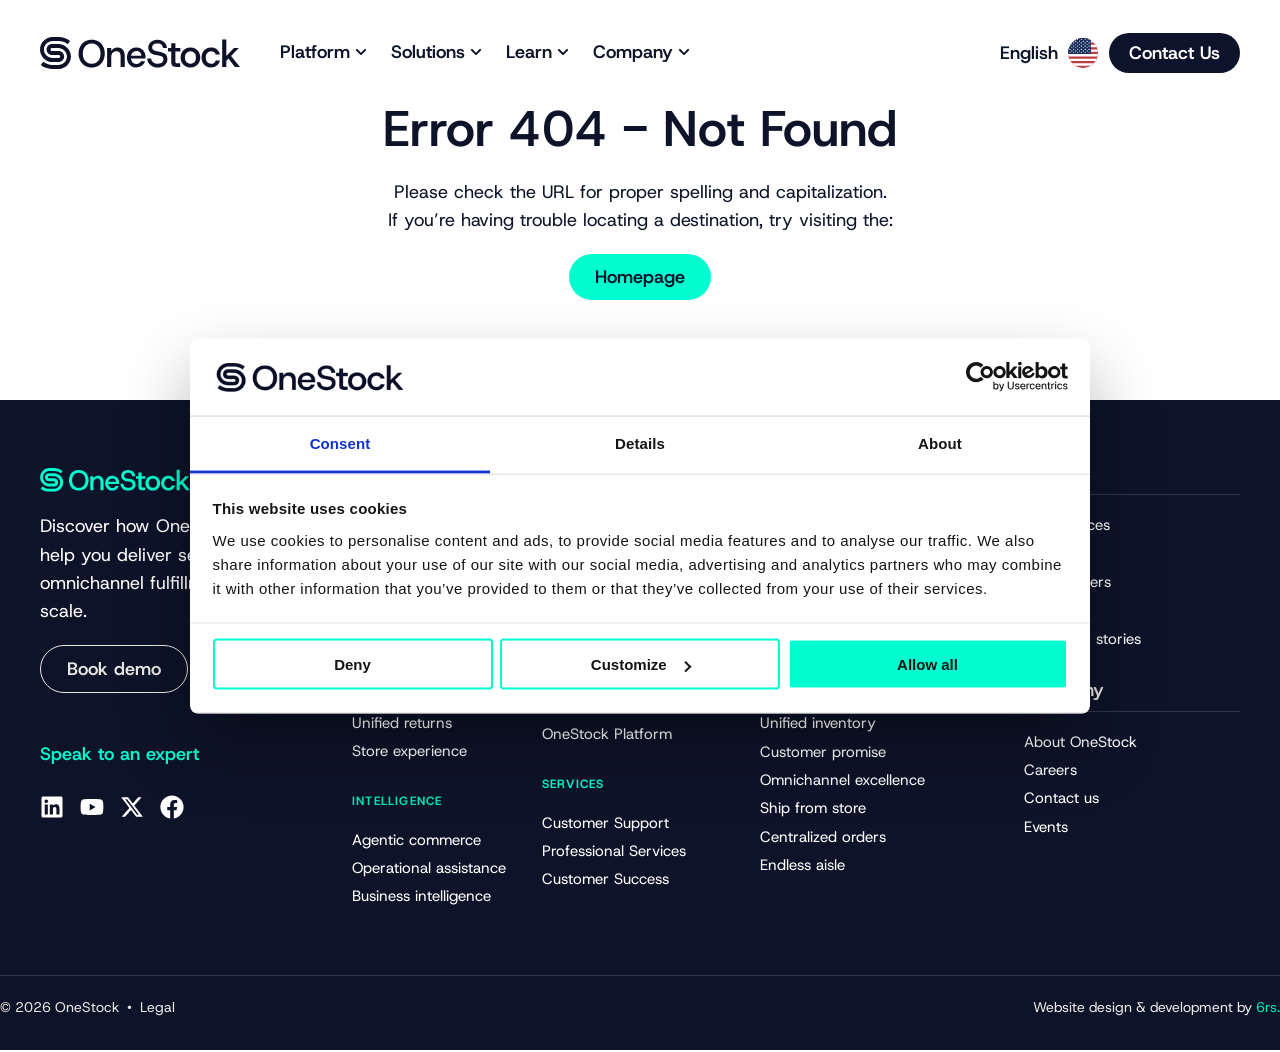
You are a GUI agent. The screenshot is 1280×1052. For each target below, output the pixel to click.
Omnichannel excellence (842, 783)
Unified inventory (818, 726)
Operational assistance (429, 870)
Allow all (927, 664)
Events (1046, 829)
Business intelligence (421, 899)
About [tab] (940, 442)
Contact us (1061, 801)
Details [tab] (640, 442)
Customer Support (605, 824)
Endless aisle (802, 869)
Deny (352, 664)
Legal (157, 1009)
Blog (1039, 554)
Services (573, 785)
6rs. (1268, 1009)
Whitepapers (1067, 583)
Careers (1050, 772)
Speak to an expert (119, 754)
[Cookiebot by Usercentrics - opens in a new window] (980, 377)
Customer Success (605, 881)
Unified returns (402, 724)
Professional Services (614, 853)
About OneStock (1080, 743)
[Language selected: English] (1042, 53)
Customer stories (1082, 640)
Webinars (1056, 611)
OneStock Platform (607, 736)
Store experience (409, 753)
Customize (641, 664)
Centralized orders (823, 840)
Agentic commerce (416, 842)
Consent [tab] (340, 442)
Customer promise (823, 754)
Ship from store (813, 812)
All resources (1067, 525)
